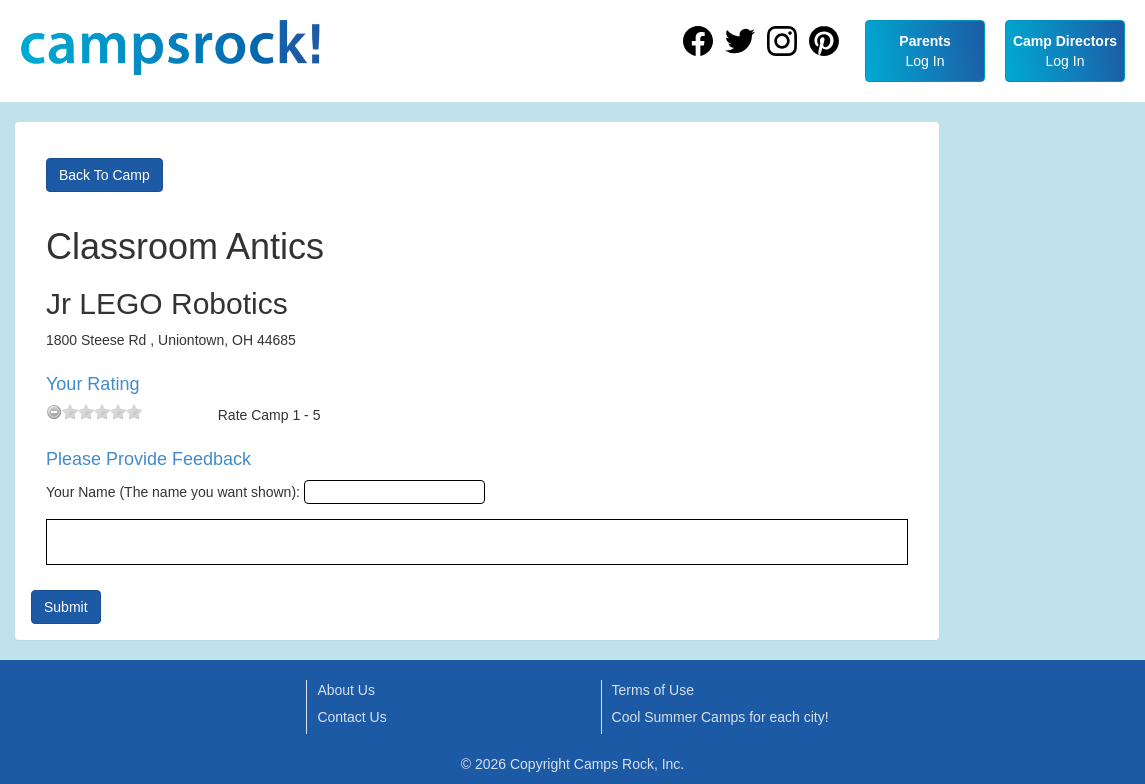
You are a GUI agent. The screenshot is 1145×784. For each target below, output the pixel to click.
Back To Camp (104, 175)
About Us (346, 690)
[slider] (102, 412)
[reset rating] (54, 412)
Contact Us (351, 717)
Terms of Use (653, 690)
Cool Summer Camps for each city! (720, 717)
